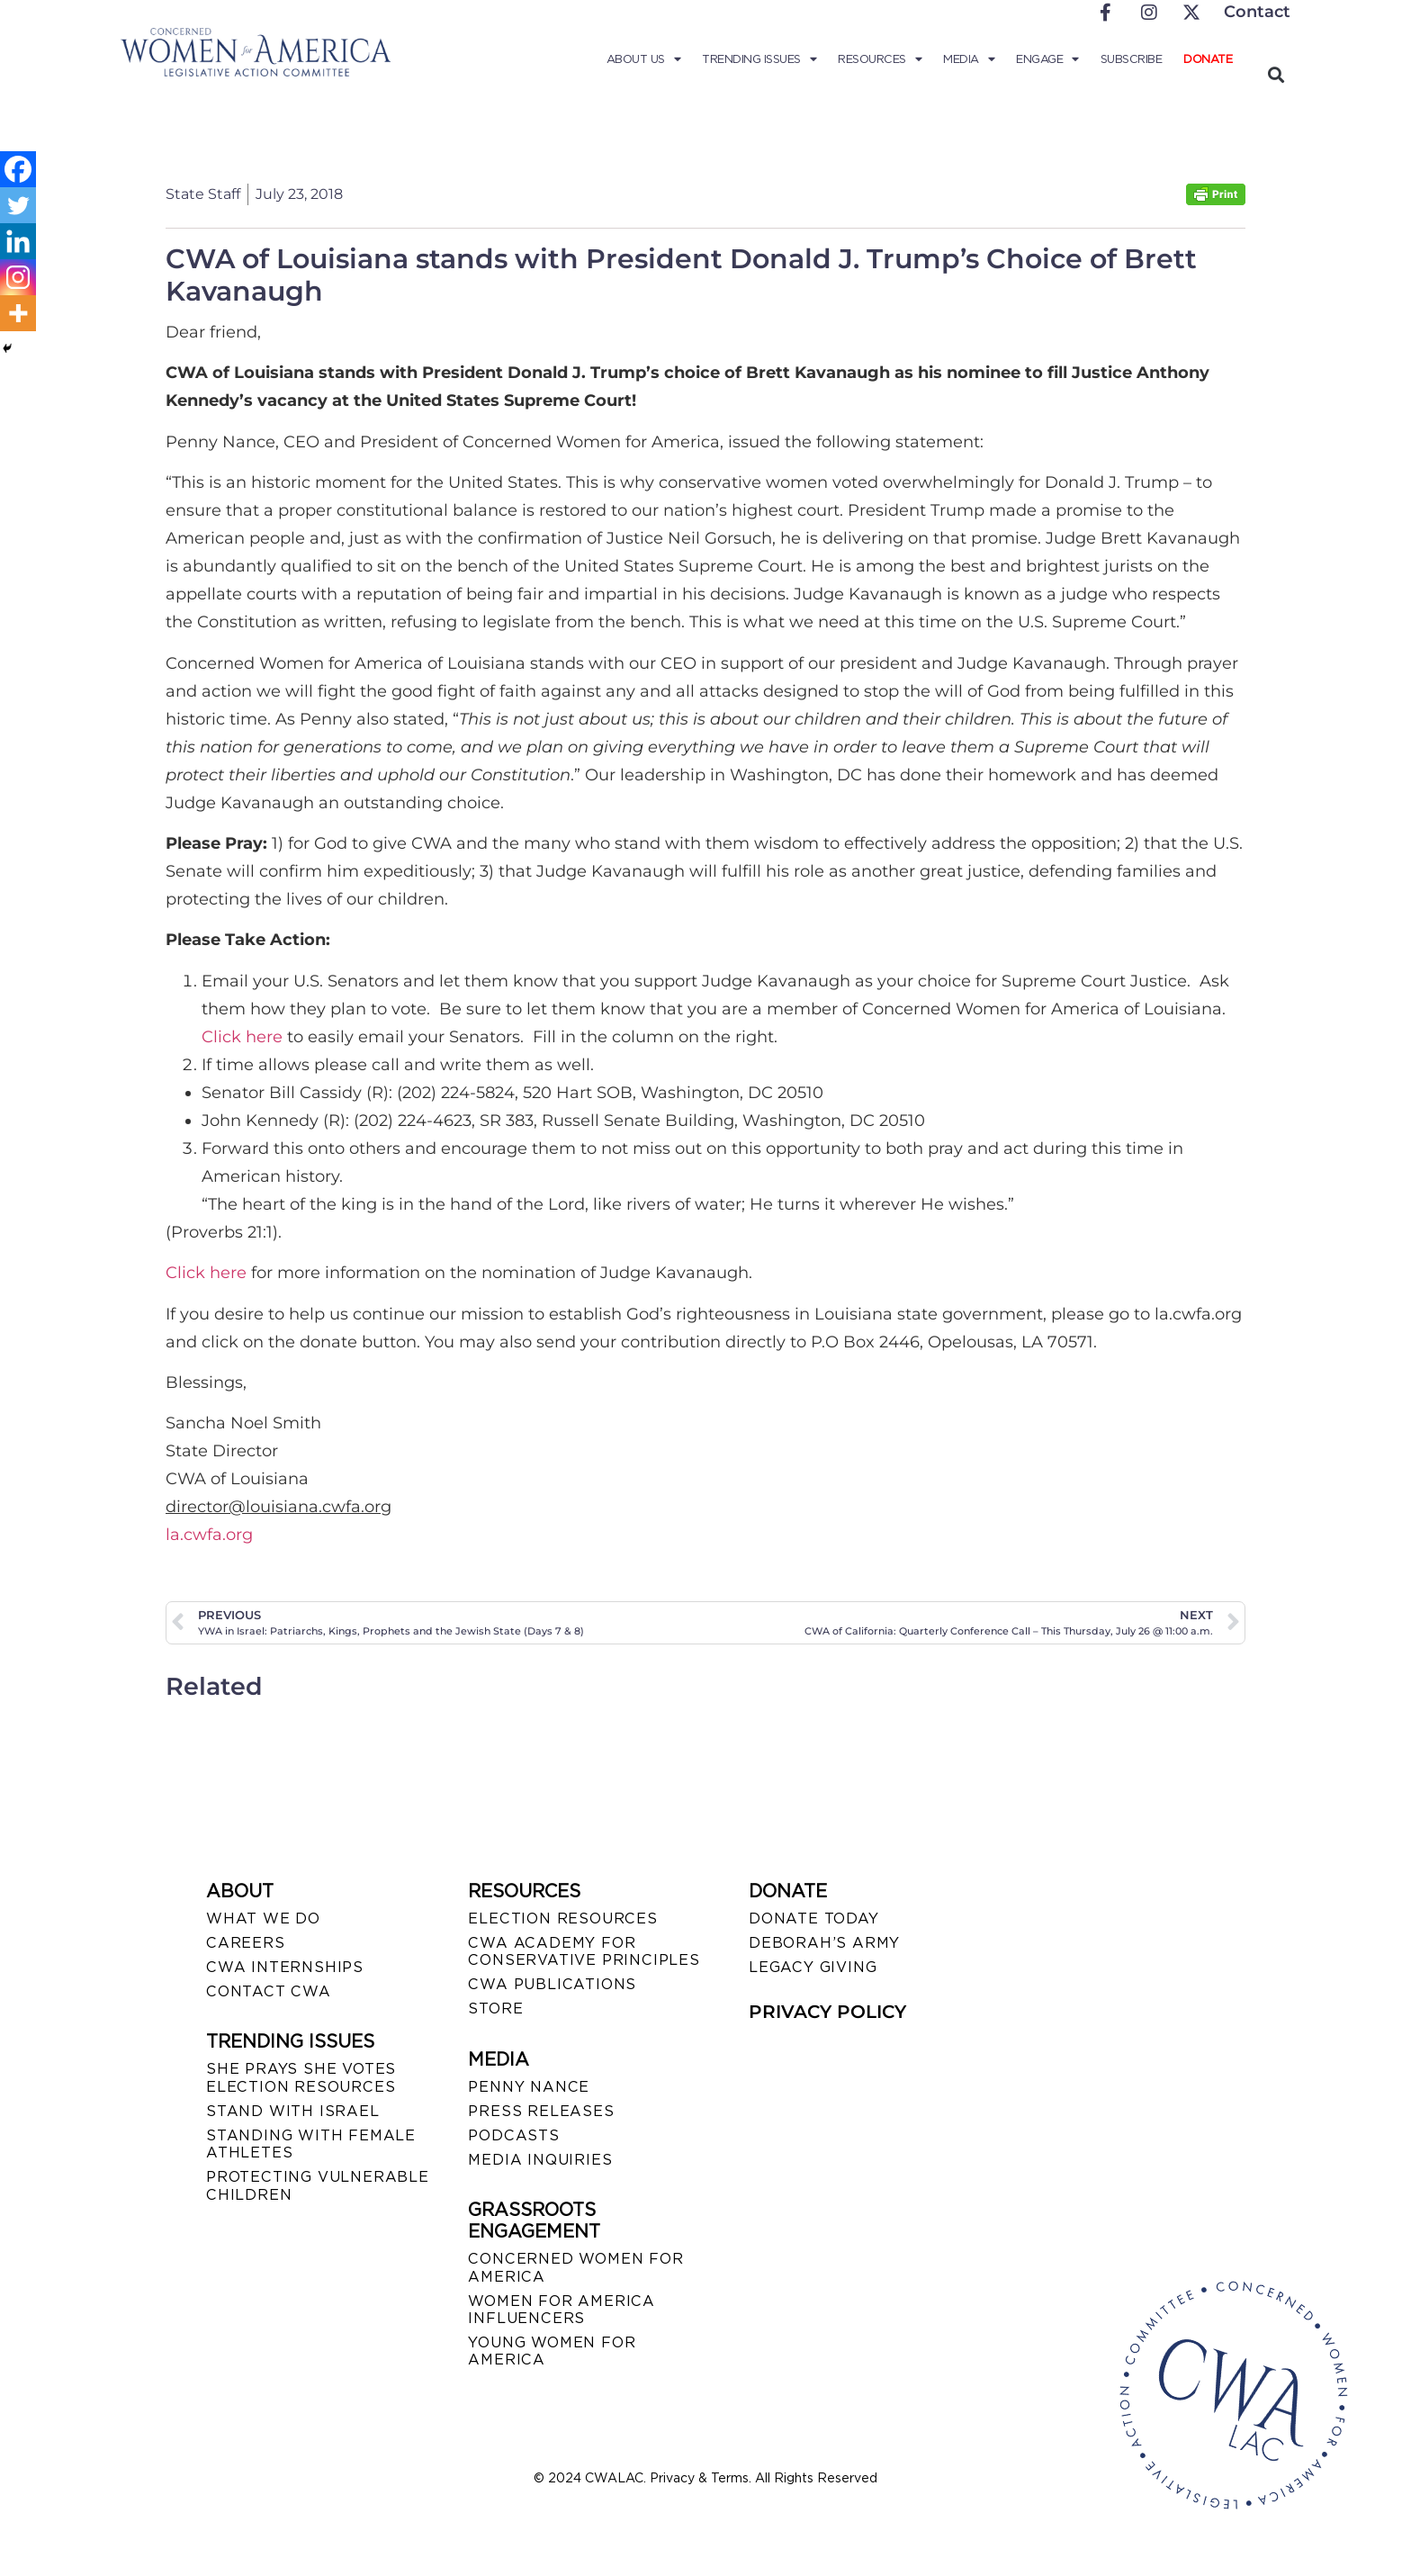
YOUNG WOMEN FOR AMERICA (551, 2351)
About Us (644, 59)
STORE (495, 2008)
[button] (1275, 74)
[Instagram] (18, 277)
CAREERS (245, 1942)
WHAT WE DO (263, 1918)
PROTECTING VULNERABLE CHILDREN (317, 2185)
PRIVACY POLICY (827, 2011)
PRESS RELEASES (541, 2111)
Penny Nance (528, 2086)
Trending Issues (759, 59)
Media (968, 59)
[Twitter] (18, 205)
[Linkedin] (18, 241)
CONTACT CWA (268, 1991)
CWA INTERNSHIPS (285, 1967)
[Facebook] (18, 169)
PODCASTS (513, 2135)
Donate (1207, 59)
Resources (879, 59)
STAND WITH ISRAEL (293, 2111)
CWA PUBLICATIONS (552, 1984)
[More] (18, 313)
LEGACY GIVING (812, 1967)
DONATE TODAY (814, 1918)
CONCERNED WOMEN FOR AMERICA (575, 2267)
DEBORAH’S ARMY (824, 1942)
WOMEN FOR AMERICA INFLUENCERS (561, 2309)
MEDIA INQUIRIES (540, 2159)
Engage (1047, 59)
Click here (242, 1037)
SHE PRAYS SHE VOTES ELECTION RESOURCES (301, 2077)
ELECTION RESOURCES (562, 1918)
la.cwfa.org (209, 1535)
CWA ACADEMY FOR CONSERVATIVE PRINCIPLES (583, 1951)
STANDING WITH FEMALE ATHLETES (311, 2144)
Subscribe (1132, 59)
